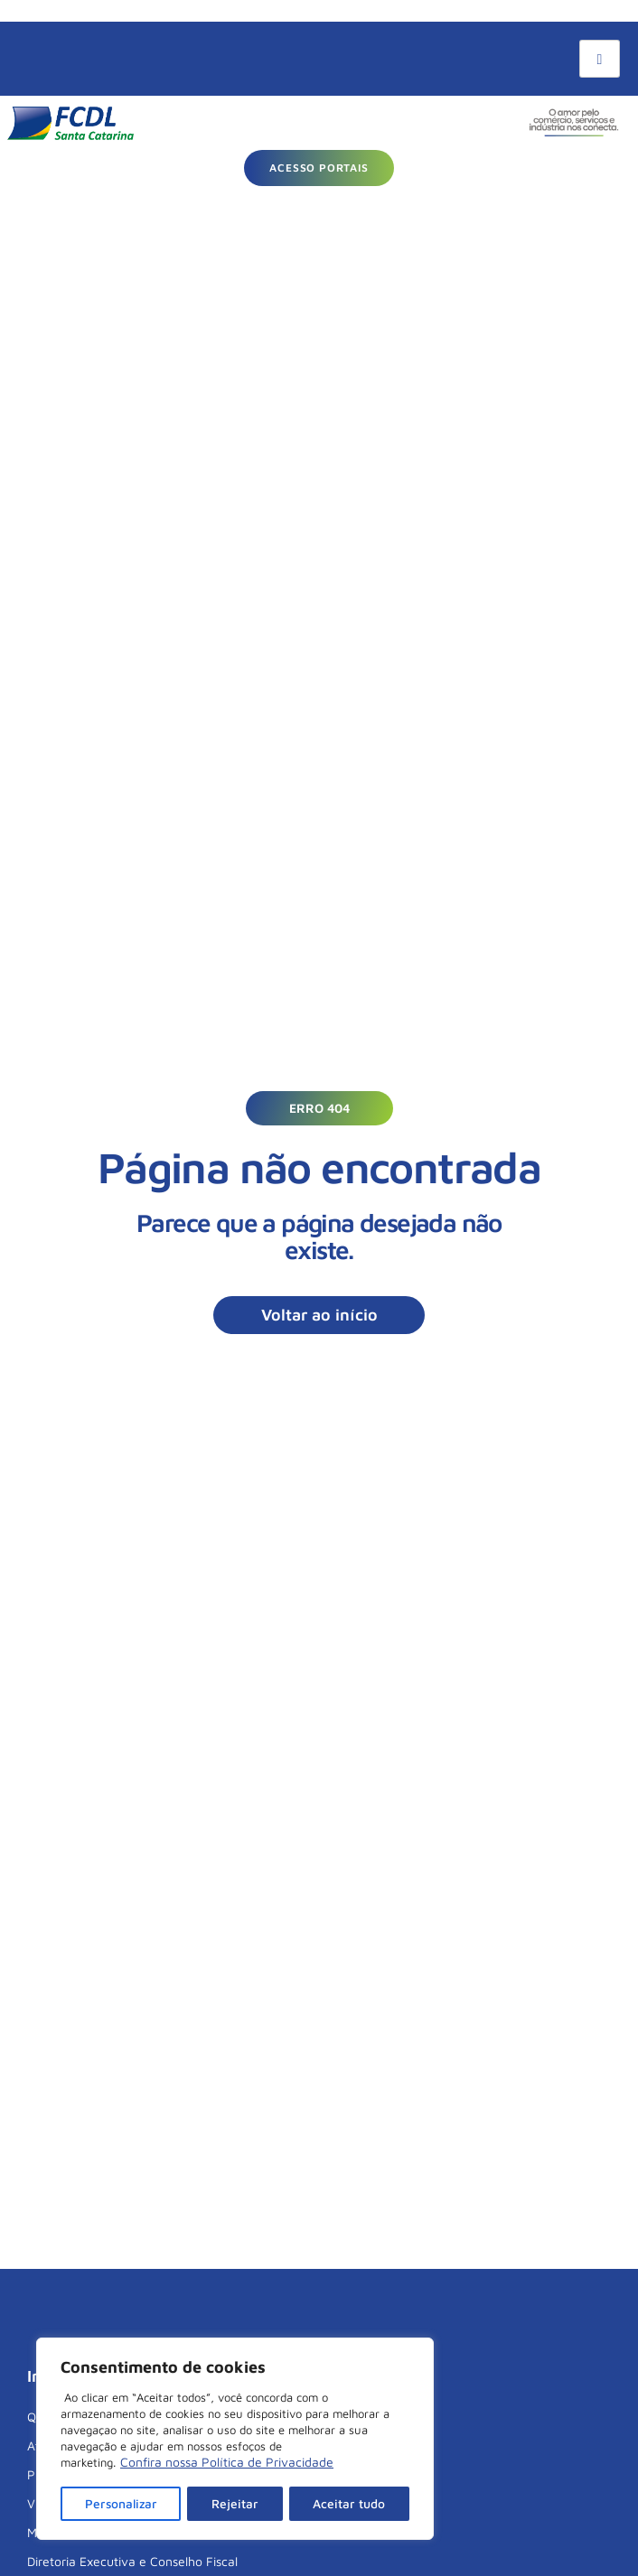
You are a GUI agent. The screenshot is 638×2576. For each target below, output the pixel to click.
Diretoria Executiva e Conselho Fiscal (132, 2561)
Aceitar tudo (350, 2503)
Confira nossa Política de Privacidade (226, 2463)
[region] (235, 2439)
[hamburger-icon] (599, 59)
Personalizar (121, 2503)
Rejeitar (236, 2503)
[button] (319, 1108)
